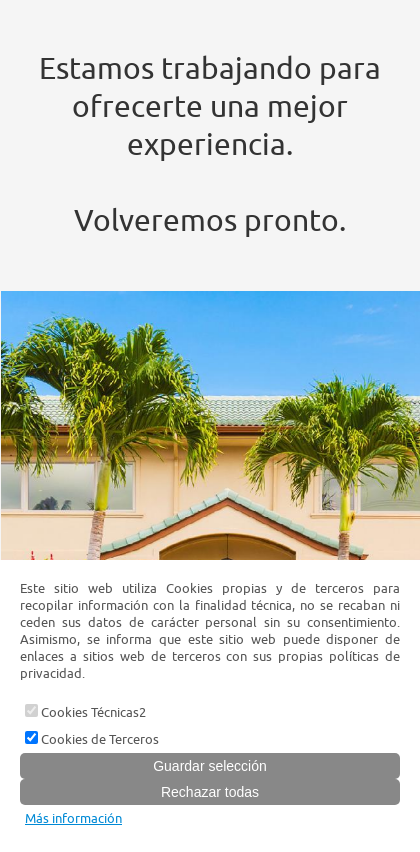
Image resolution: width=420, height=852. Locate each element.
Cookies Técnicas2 (85, 712)
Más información (73, 818)
